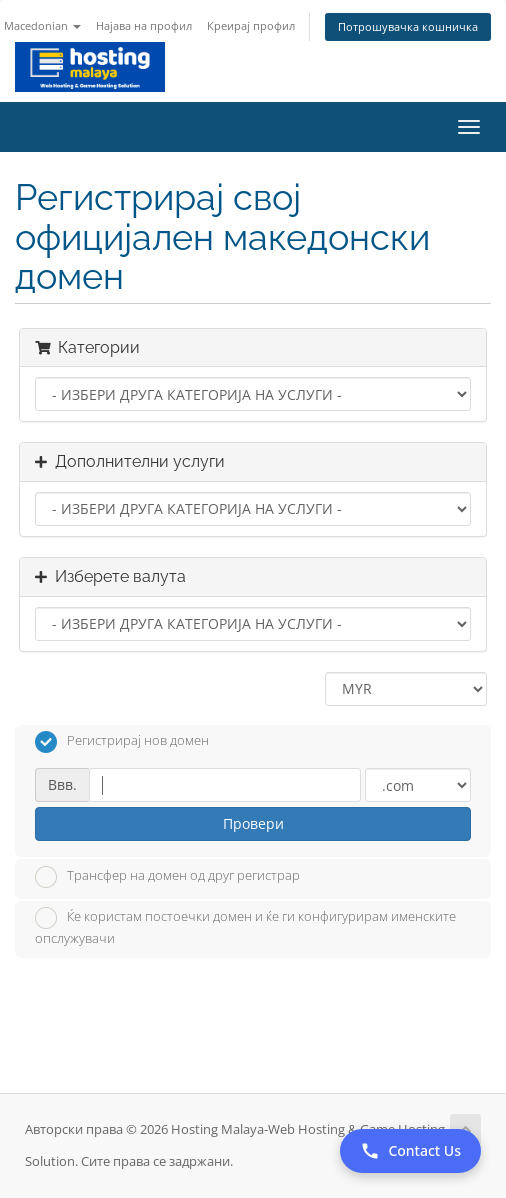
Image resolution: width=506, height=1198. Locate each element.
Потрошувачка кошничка (408, 26)
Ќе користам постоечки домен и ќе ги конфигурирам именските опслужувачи (245, 927)
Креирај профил (251, 25)
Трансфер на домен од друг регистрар (167, 877)
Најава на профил (144, 25)
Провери (253, 823)
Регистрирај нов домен (122, 742)
